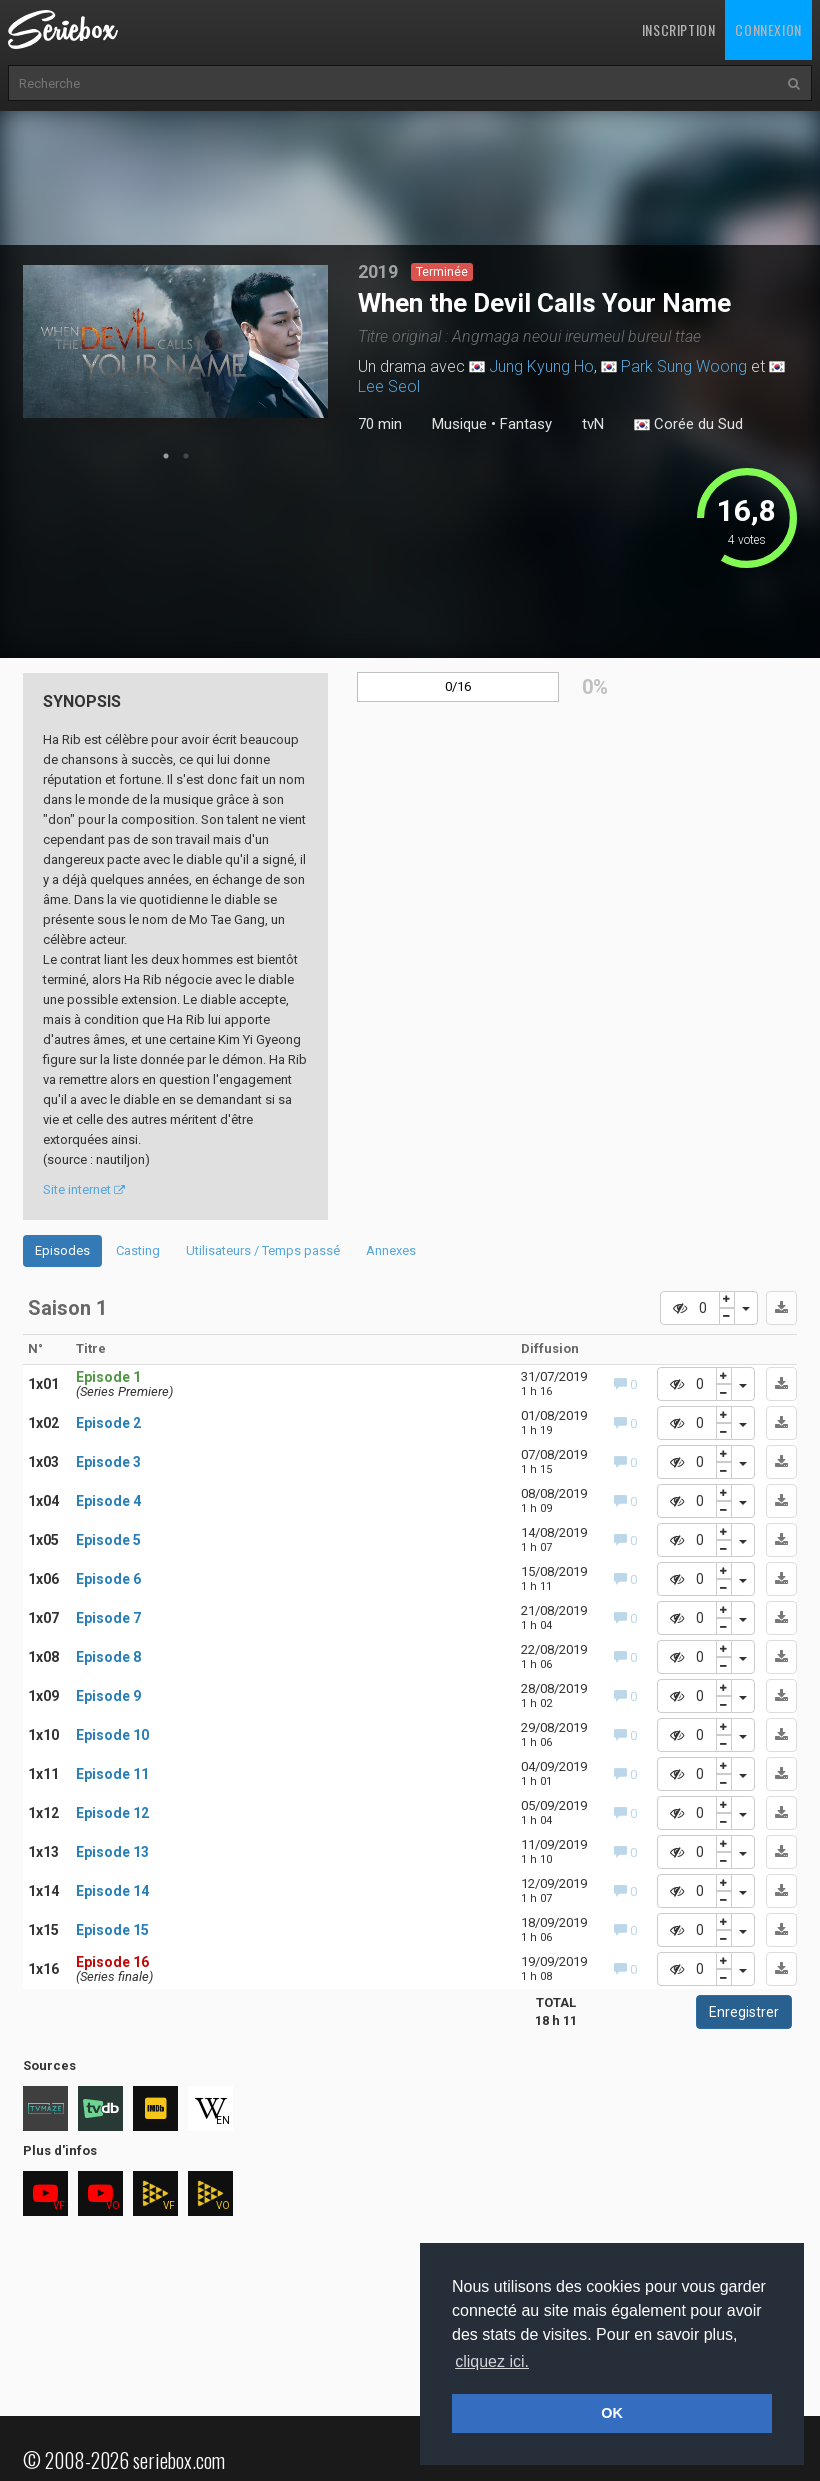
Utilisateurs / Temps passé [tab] (263, 1250)
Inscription (679, 29)
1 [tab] (166, 456)
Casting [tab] (138, 1250)
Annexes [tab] (391, 1250)
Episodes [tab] (62, 1250)
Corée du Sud (688, 425)
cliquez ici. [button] (492, 2361)
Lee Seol (389, 386)
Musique (459, 424)
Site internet (84, 1189)
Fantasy (526, 424)
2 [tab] (186, 456)
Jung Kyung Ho (541, 366)
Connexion (768, 29)
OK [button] (612, 2413)
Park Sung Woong (684, 366)
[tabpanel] (175, 341)
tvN (593, 424)
